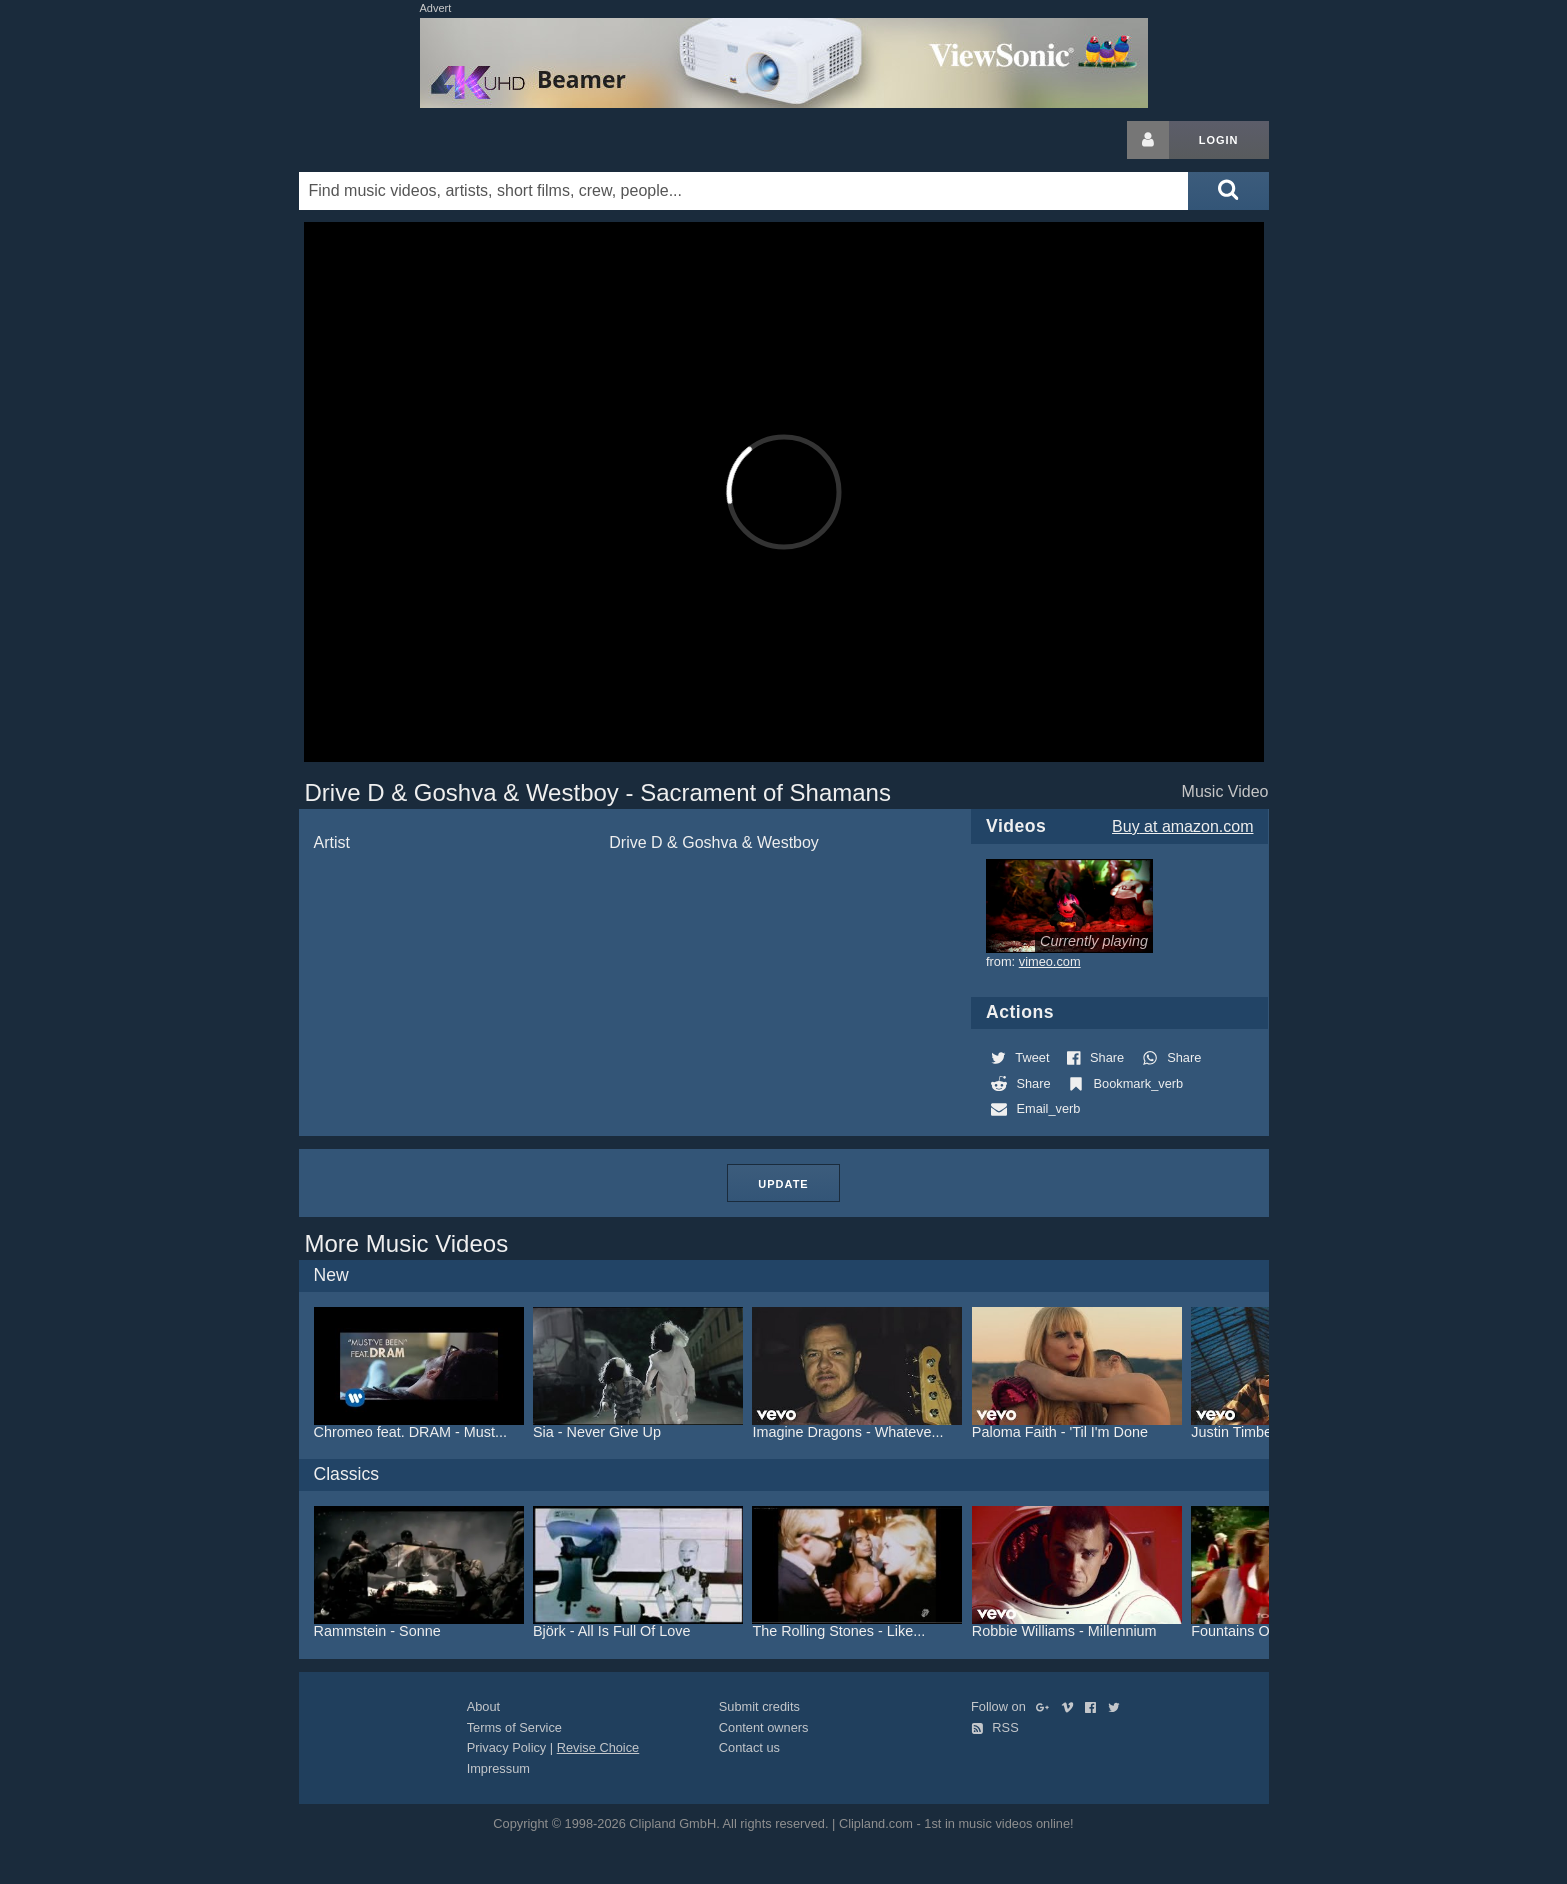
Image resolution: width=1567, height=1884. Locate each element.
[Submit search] (1228, 191)
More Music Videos (407, 1243)
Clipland (404, 140)
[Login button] (1148, 140)
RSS (995, 1727)
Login (1219, 140)
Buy (1182, 826)
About (483, 1706)
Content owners (764, 1727)
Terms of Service (514, 1727)
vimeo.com (1050, 961)
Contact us (749, 1747)
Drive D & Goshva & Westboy (714, 842)
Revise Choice (598, 1747)
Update (783, 1184)
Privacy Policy (507, 1747)
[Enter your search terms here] (744, 191)
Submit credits (759, 1706)
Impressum (498, 1768)
